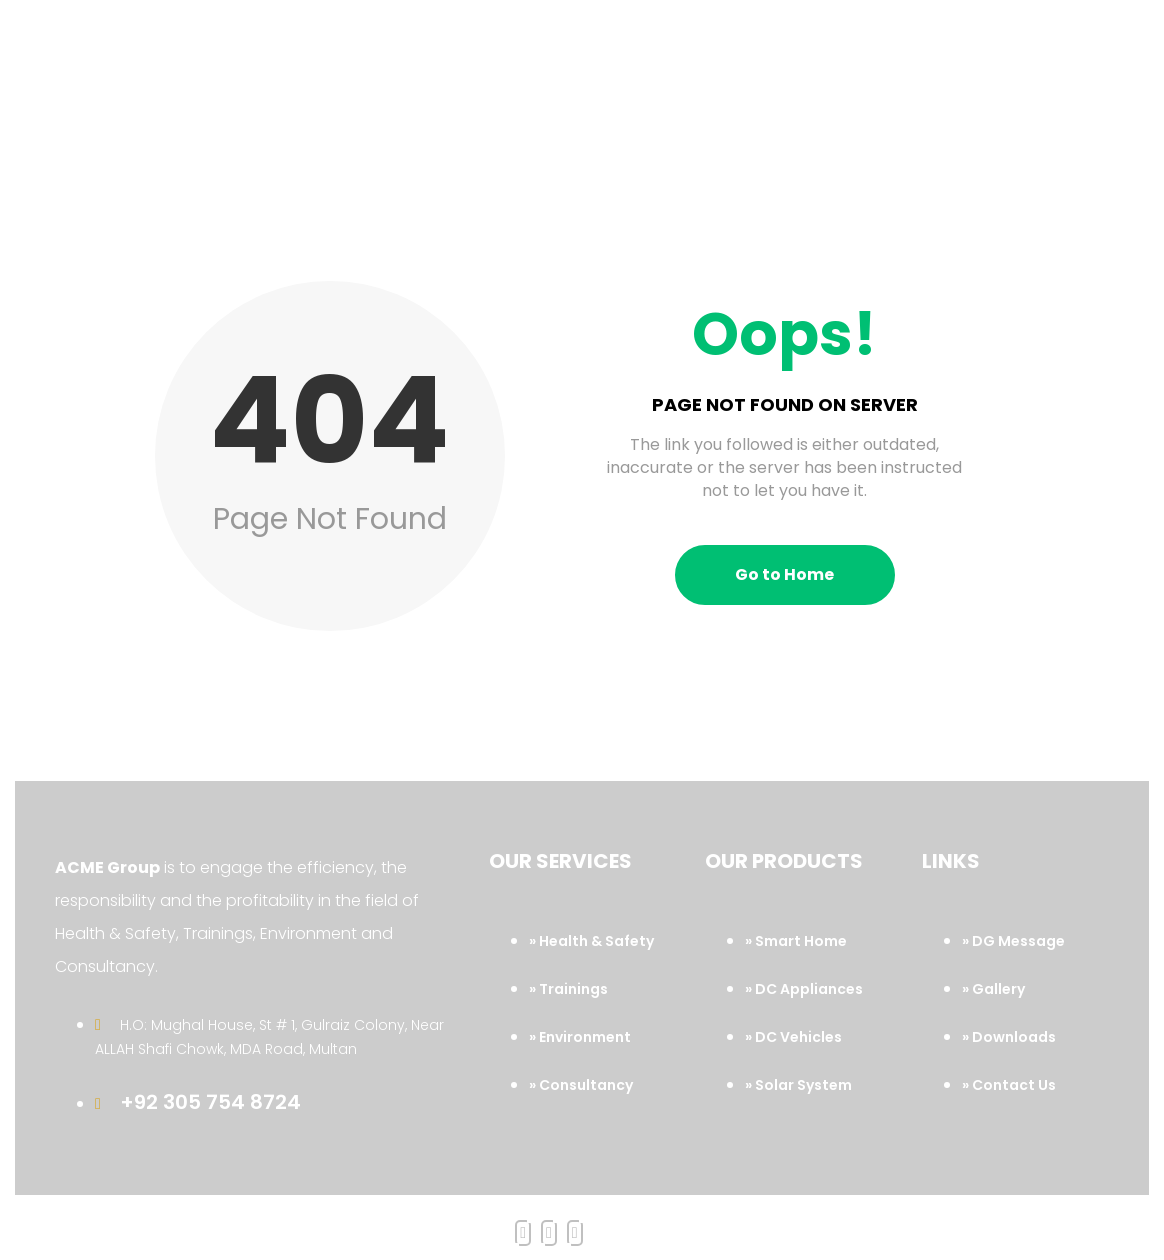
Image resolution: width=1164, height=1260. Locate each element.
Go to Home (784, 520)
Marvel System (839, 1223)
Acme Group (510, 1223)
